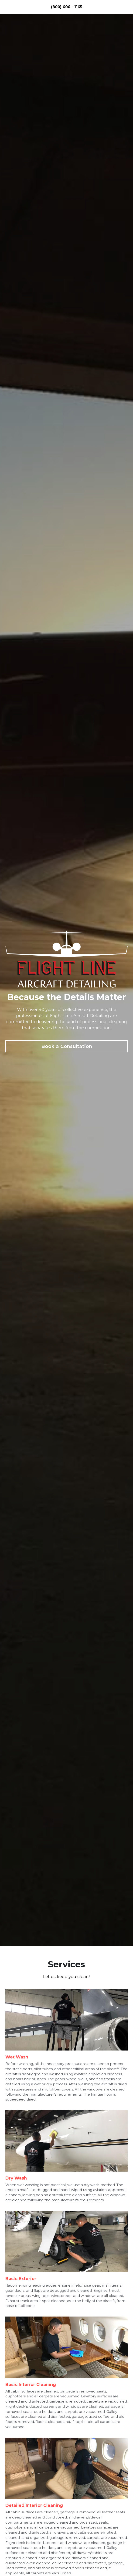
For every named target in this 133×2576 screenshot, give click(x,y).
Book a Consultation (66, 1046)
